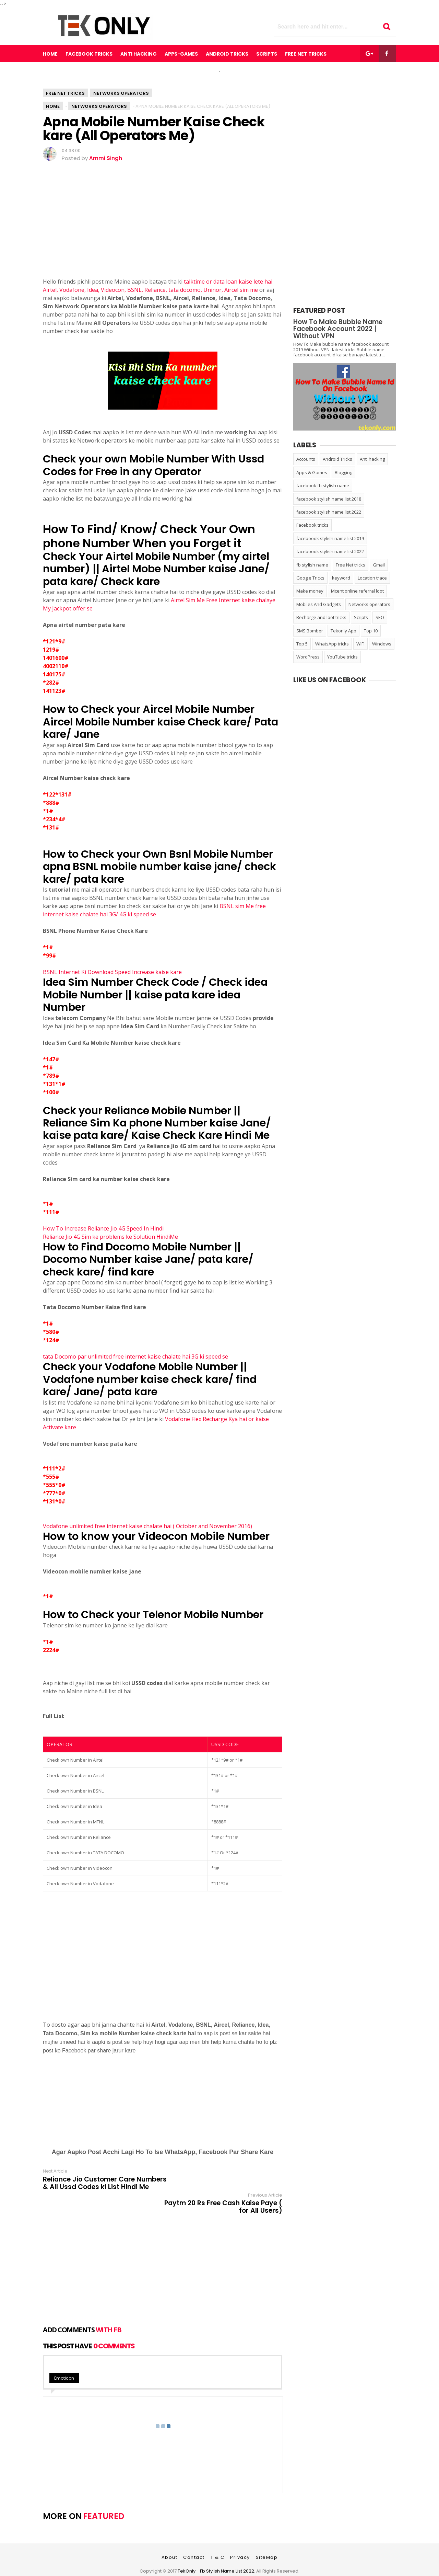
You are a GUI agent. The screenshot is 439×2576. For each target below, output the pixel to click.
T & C (218, 2541)
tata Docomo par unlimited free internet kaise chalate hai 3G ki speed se (135, 1356)
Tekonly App (343, 631)
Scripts (361, 617)
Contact (194, 2541)
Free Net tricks (65, 93)
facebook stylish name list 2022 (328, 512)
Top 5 (302, 644)
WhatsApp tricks (332, 644)
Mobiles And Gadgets (318, 604)
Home (50, 53)
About (170, 2541)
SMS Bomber (309, 631)
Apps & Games (311, 472)
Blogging (343, 472)
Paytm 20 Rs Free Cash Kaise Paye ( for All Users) (223, 2183)
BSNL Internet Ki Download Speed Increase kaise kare (113, 972)
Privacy (240, 2541)
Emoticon (64, 2362)
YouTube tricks (342, 657)
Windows (381, 644)
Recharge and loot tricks (321, 617)
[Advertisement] (162, 229)
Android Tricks (337, 459)
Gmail (379, 565)
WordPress (308, 657)
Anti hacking (372, 459)
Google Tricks (310, 578)
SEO (380, 617)
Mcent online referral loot (357, 591)
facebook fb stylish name (322, 485)
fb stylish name (312, 565)
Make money (309, 591)
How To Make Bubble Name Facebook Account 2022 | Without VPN (337, 329)
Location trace (372, 578)
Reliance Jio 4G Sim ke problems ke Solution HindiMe (110, 1236)
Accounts (305, 459)
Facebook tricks (312, 525)
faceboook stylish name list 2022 (330, 551)
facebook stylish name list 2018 (328, 499)
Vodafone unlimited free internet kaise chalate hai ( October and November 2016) (147, 1526)
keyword (341, 578)
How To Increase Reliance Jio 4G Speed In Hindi (103, 1228)
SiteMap (267, 2541)
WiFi (360, 644)
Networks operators (121, 93)
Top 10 (371, 631)
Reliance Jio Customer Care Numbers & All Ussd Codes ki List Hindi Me (97, 2187)
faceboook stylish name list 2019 (330, 538)
